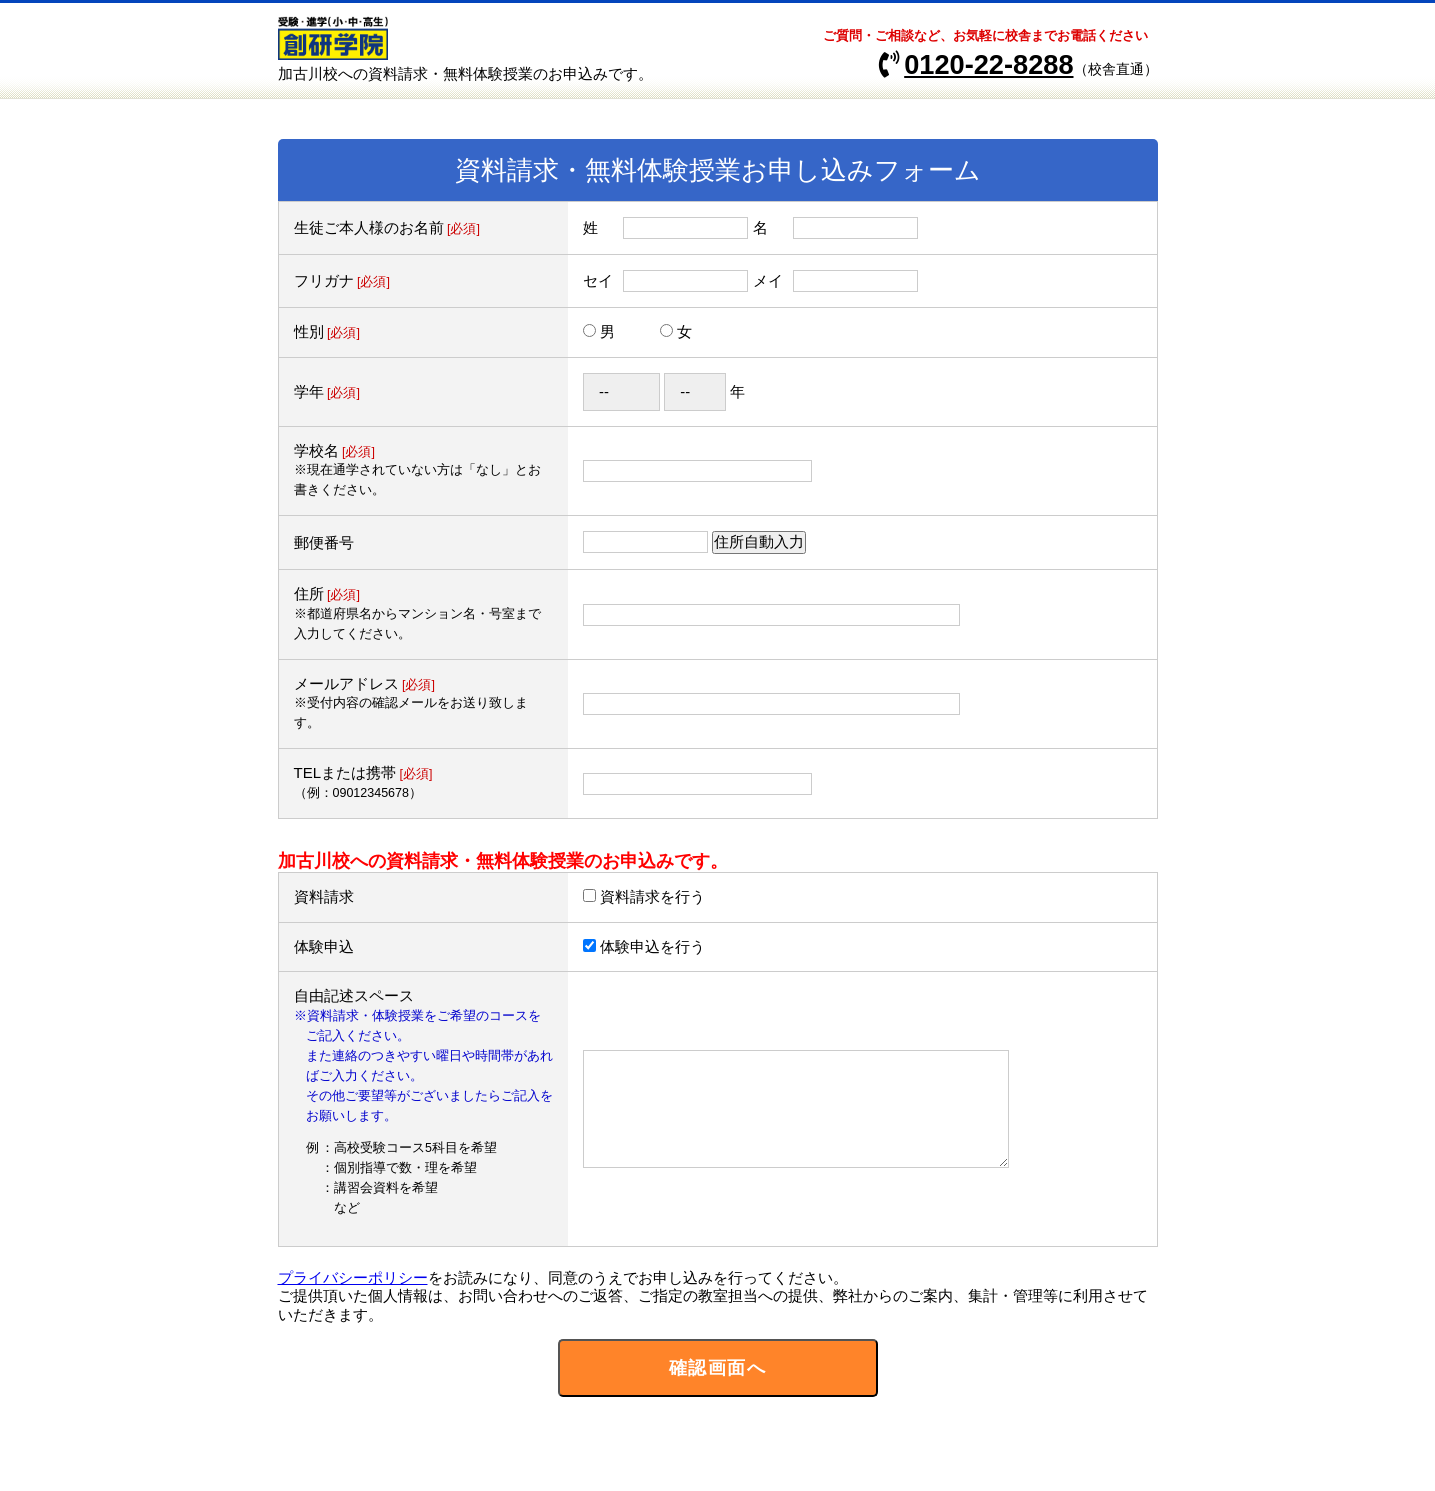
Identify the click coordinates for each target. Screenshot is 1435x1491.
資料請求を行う (652, 896)
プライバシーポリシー (353, 1277)
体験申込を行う (652, 946)
